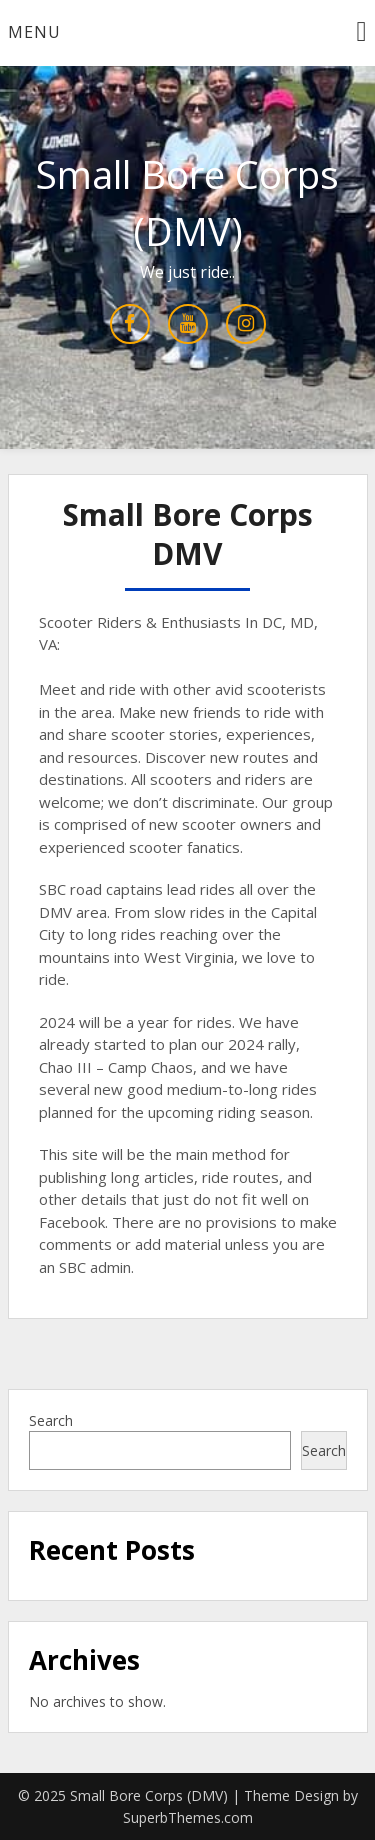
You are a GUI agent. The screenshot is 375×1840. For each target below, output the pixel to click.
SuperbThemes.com (188, 1817)
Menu (34, 32)
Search (51, 1420)
